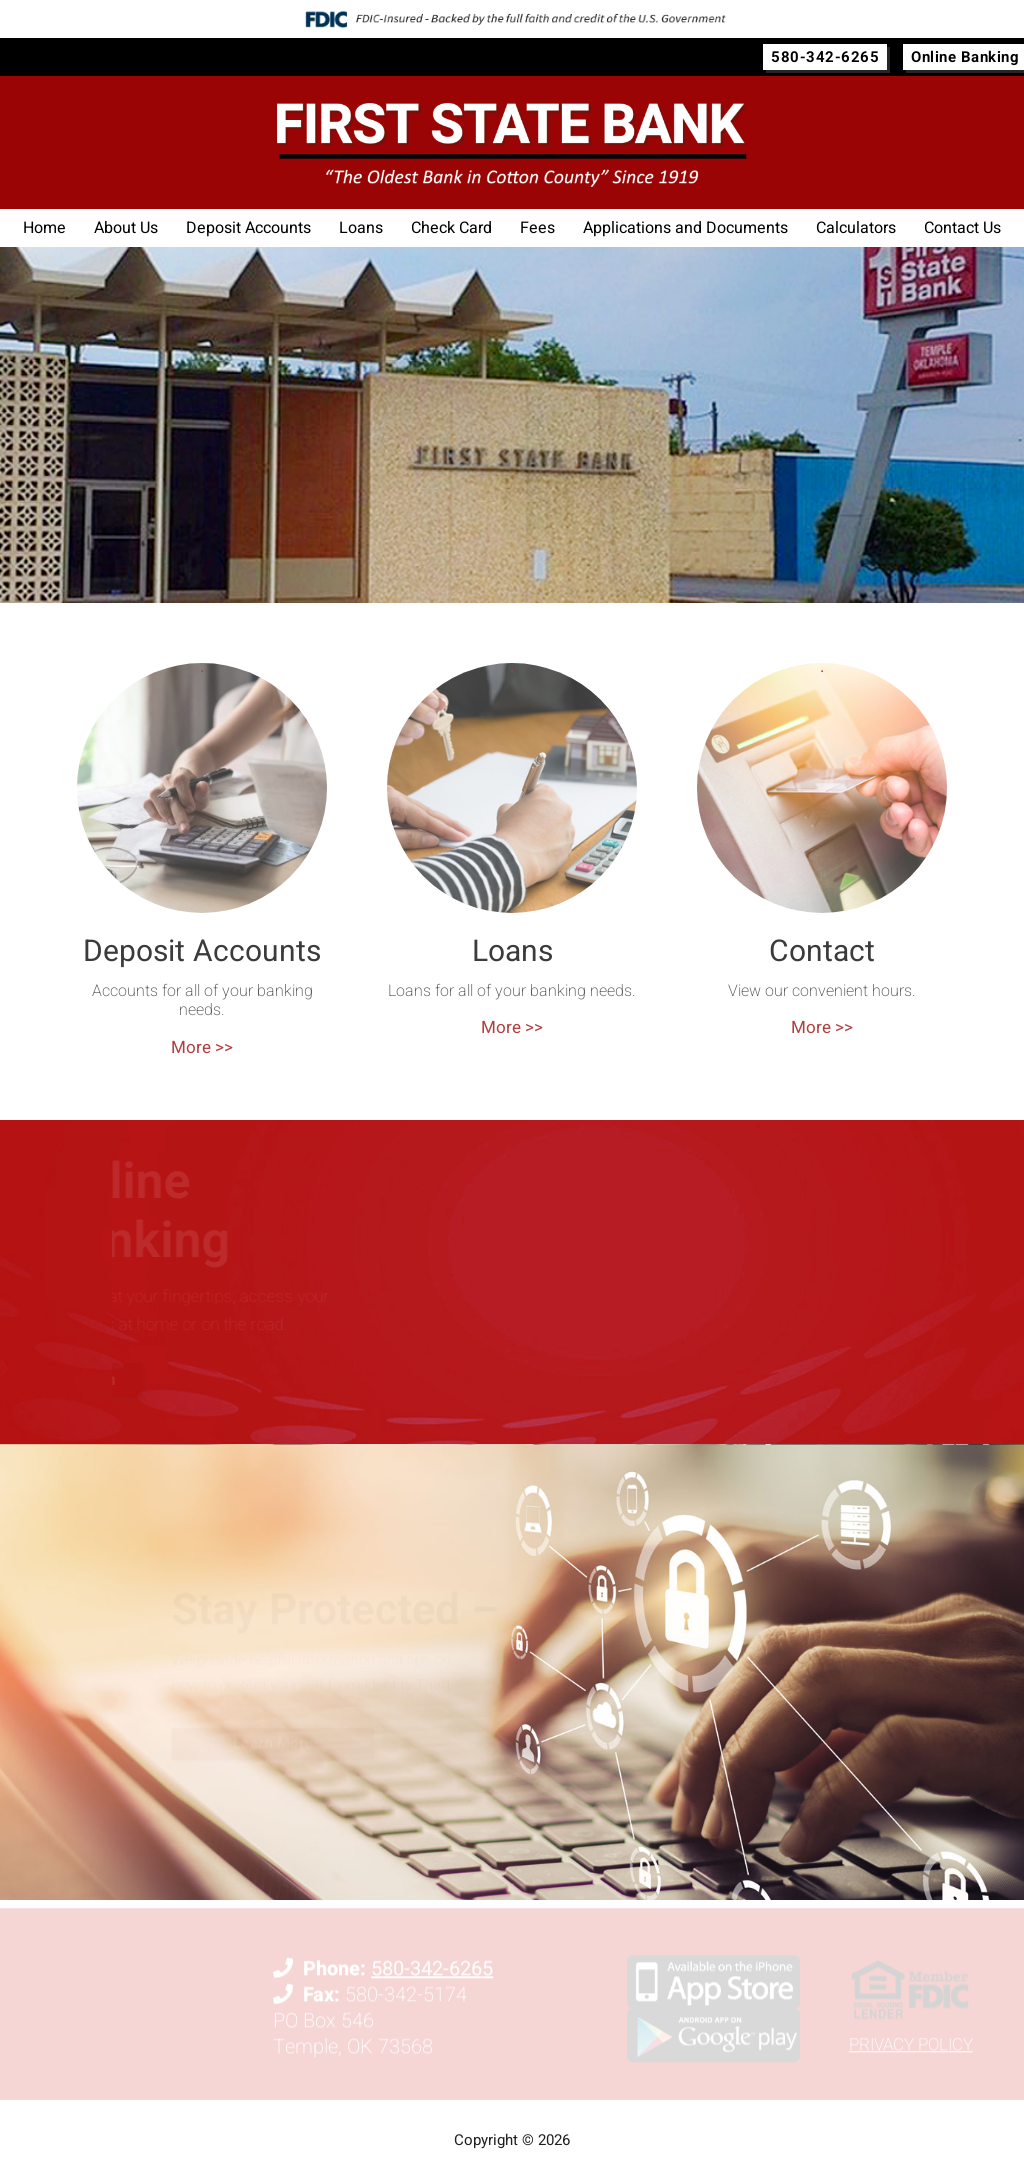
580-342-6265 (825, 57)
